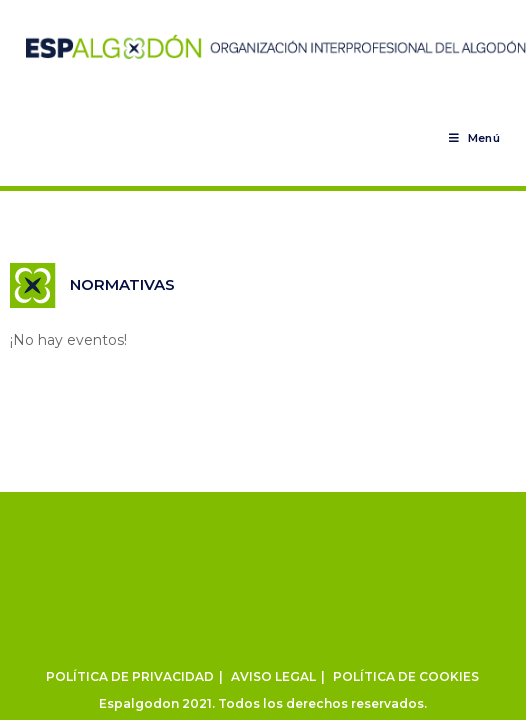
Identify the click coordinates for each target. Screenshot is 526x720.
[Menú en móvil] (474, 138)
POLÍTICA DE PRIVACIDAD (130, 676)
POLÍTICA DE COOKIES (406, 676)
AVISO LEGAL (273, 676)
